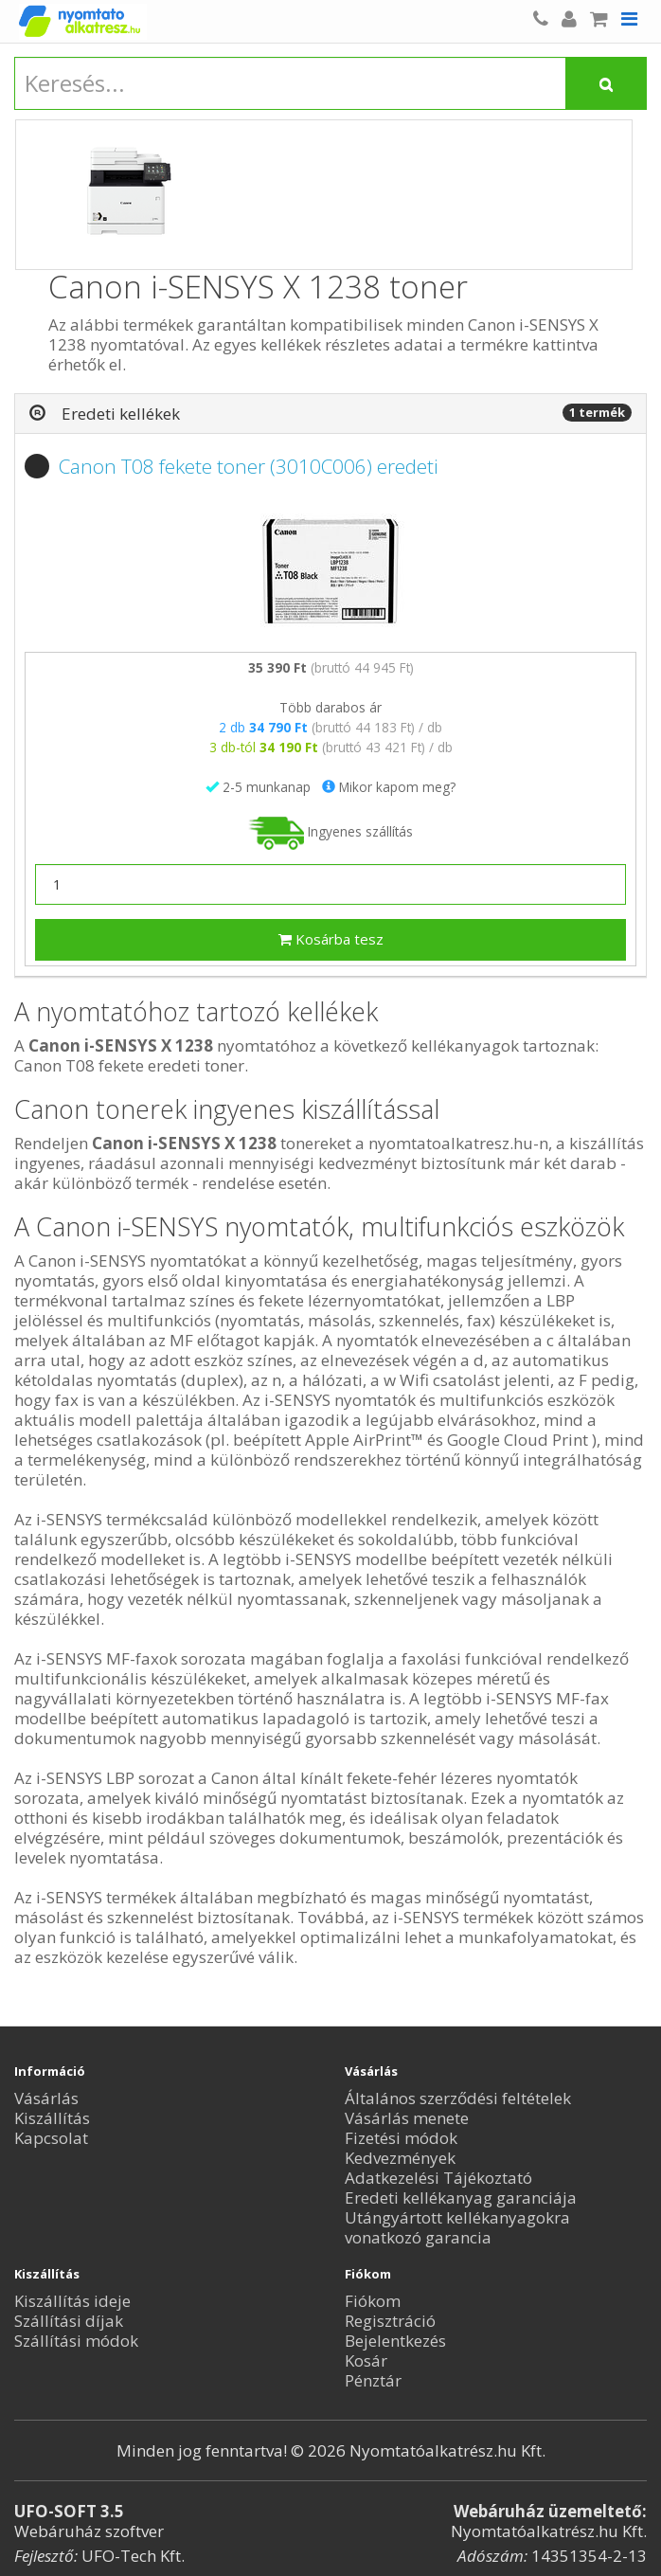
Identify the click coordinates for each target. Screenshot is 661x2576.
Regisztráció (390, 2321)
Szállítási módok (76, 2340)
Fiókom (373, 2301)
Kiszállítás (52, 2118)
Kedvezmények (400, 2158)
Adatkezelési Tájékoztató (438, 2178)
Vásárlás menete (407, 2118)
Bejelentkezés (395, 2340)
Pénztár (373, 2380)
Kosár (366, 2360)
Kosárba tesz (331, 938)
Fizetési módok (401, 2138)
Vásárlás (46, 2098)
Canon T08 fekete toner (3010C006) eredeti (248, 466)
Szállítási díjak (68, 2321)
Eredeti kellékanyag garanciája (461, 2197)
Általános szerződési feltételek (458, 2098)
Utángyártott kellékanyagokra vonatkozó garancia (457, 2227)
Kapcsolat (51, 2138)
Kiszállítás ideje (72, 2301)
